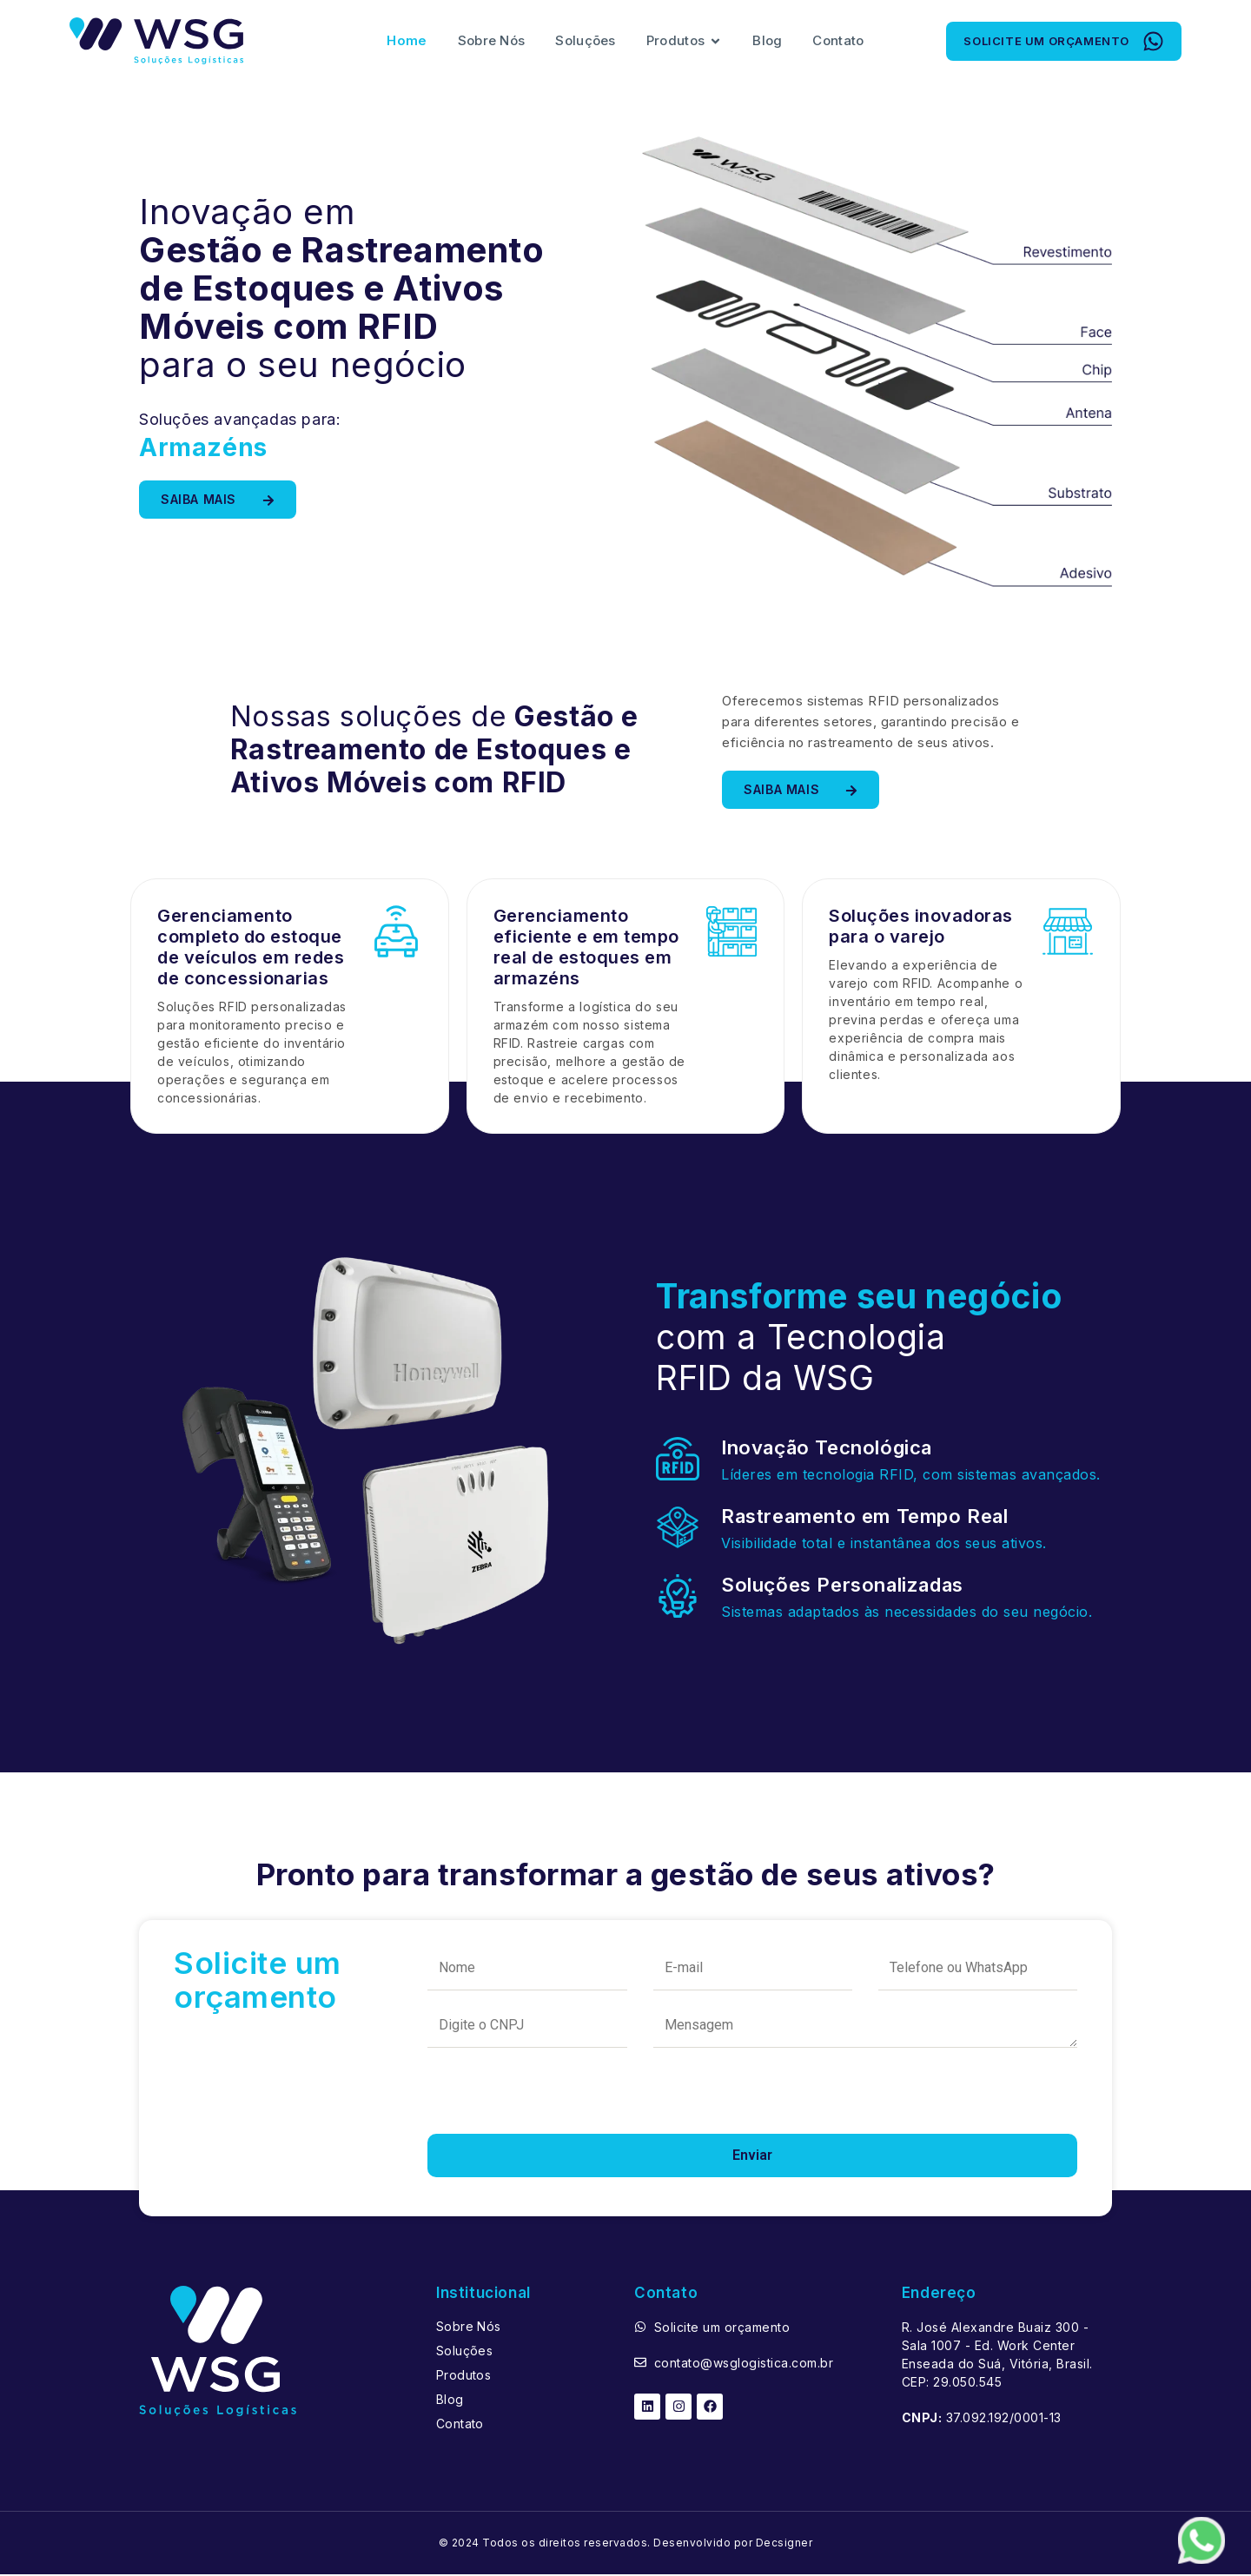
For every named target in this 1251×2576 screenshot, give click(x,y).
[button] (1064, 42)
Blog (767, 41)
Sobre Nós (492, 41)
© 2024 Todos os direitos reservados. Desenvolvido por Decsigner (626, 2544)
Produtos (684, 42)
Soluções (585, 41)
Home (407, 41)
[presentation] (559, 2102)
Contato (838, 41)
